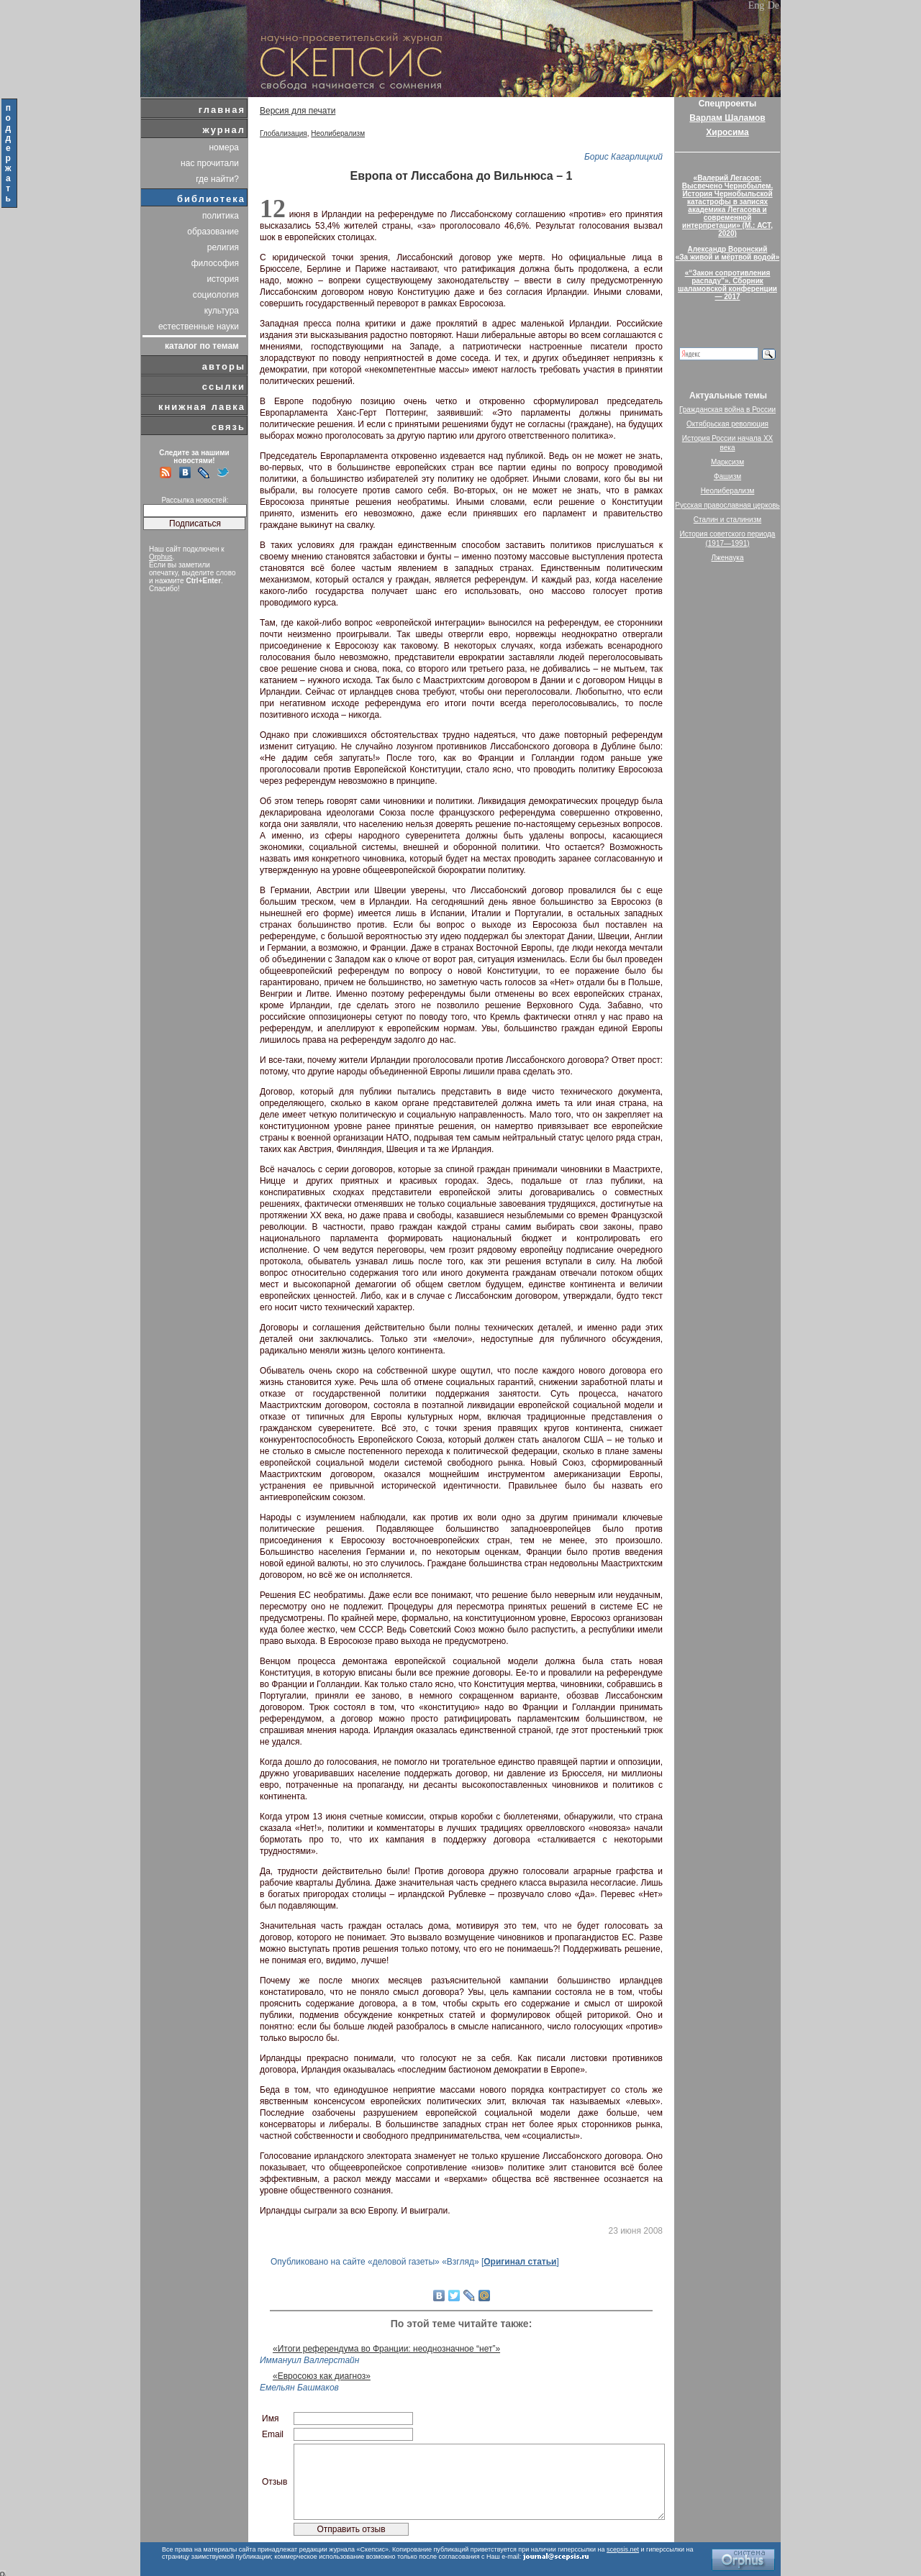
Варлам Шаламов (727, 118)
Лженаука (728, 558)
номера (224, 147)
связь (228, 426)
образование (213, 232)
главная (222, 109)
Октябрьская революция (727, 424)
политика (220, 216)
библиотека (211, 198)
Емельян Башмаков (299, 2388)
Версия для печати (297, 111)
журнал (223, 129)
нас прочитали (210, 163)
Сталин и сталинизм (727, 520)
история (223, 279)
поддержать (9, 153)
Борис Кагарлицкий (623, 157)
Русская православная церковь (727, 505)
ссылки (223, 386)
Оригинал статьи (520, 2262)
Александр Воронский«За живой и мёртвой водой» (727, 253)
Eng (756, 5)
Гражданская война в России (727, 410)
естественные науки (198, 326)
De (773, 5)
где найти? (217, 179)
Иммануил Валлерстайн (309, 2360)
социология (216, 295)
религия (223, 247)
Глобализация (283, 133)
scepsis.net (623, 2549)
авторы (223, 366)
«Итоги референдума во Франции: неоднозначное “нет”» (386, 2349)
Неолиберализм (338, 133)
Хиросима (727, 132)
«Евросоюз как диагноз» (322, 2376)
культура (221, 311)
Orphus (161, 557)
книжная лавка (201, 406)
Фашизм (727, 476)
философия (215, 263)
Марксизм (727, 462)
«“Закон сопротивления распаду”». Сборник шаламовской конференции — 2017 (727, 285)
